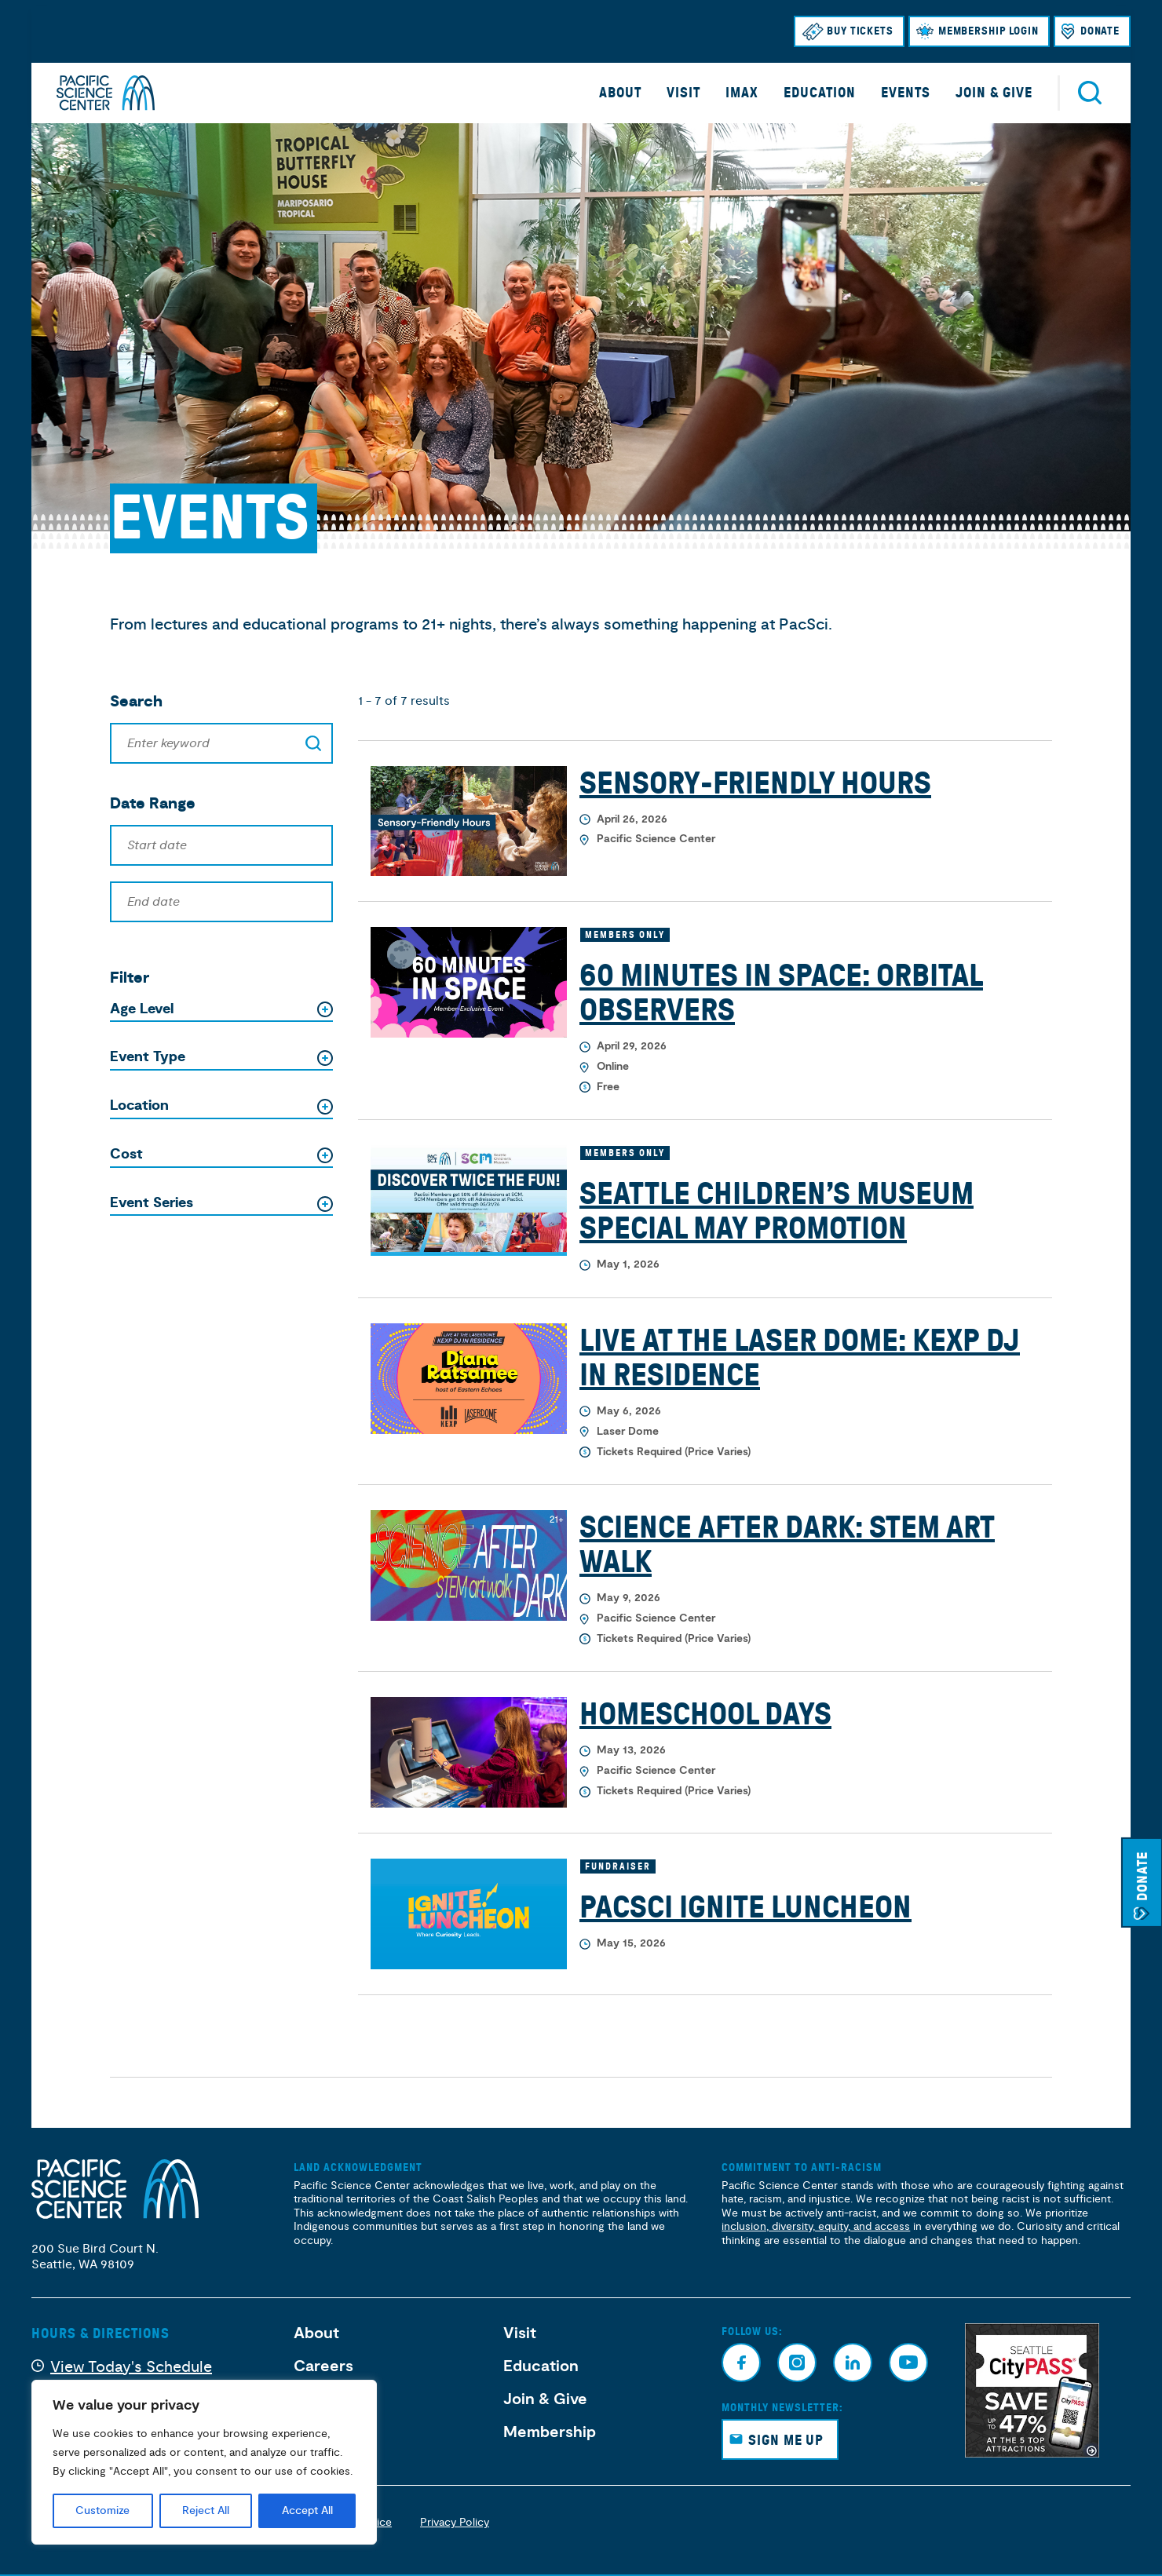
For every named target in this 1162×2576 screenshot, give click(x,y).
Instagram (797, 2362)
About (620, 92)
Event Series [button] (151, 1203)
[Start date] (221, 845)
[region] (204, 2462)
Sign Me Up (786, 2440)
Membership (549, 2432)
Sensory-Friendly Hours (755, 783)
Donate (1100, 31)
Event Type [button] (147, 1057)
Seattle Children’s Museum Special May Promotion (776, 1211)
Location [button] (139, 1105)
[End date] (221, 901)
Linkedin (852, 2362)
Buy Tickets (860, 31)
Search (1089, 92)
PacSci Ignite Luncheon (745, 1907)
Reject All (205, 2511)
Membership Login (988, 31)
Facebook (741, 2362)
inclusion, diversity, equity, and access (816, 2226)
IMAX (741, 92)
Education (820, 92)
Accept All (307, 2511)
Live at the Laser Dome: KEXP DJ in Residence (799, 1357)
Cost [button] (126, 1154)
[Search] (221, 743)
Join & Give (994, 92)
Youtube (908, 2362)
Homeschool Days (705, 1714)
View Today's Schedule (131, 2367)
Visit (683, 92)
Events (905, 92)
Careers (323, 2366)
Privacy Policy (454, 2522)
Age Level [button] (142, 1009)
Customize (102, 2511)
